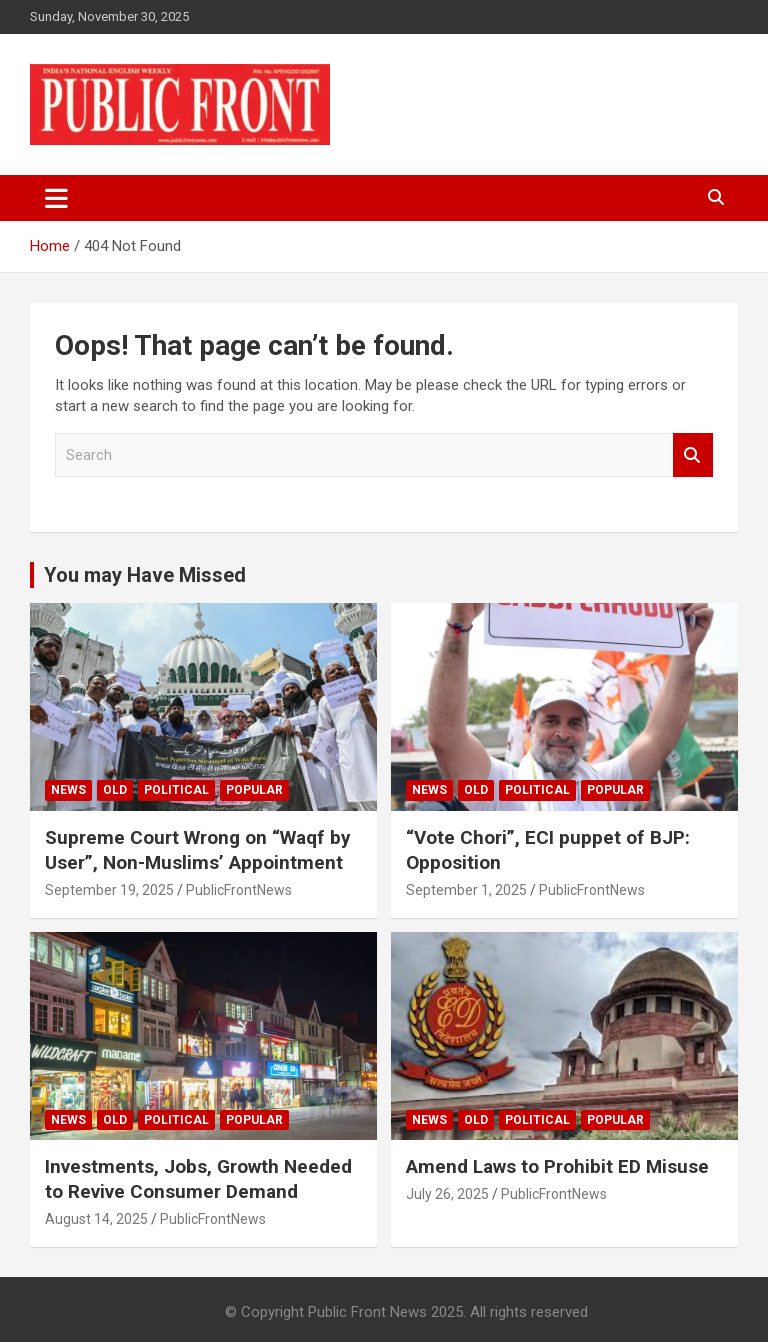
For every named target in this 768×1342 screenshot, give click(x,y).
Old (115, 790)
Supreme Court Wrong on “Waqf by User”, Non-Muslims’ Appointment (197, 850)
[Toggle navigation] (56, 198)
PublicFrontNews (239, 890)
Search (693, 455)
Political (176, 790)
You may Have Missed (145, 575)
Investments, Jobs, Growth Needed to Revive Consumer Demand (198, 1179)
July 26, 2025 (447, 1194)
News (68, 790)
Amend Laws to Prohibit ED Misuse (557, 1166)
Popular (254, 790)
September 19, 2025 (109, 890)
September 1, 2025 (466, 890)
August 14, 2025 (96, 1219)
